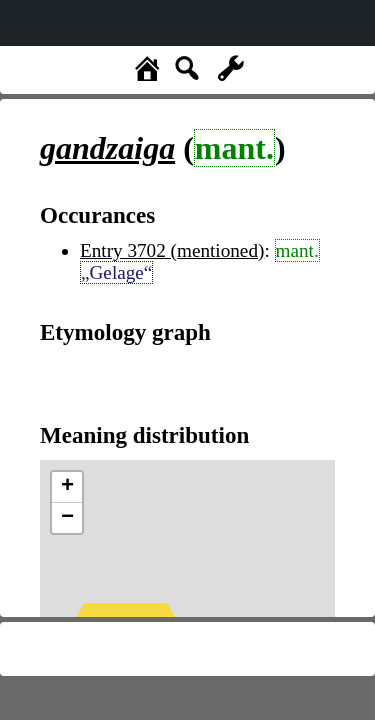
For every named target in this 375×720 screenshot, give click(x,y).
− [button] (67, 518)
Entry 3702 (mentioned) (172, 250)
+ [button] (67, 487)
